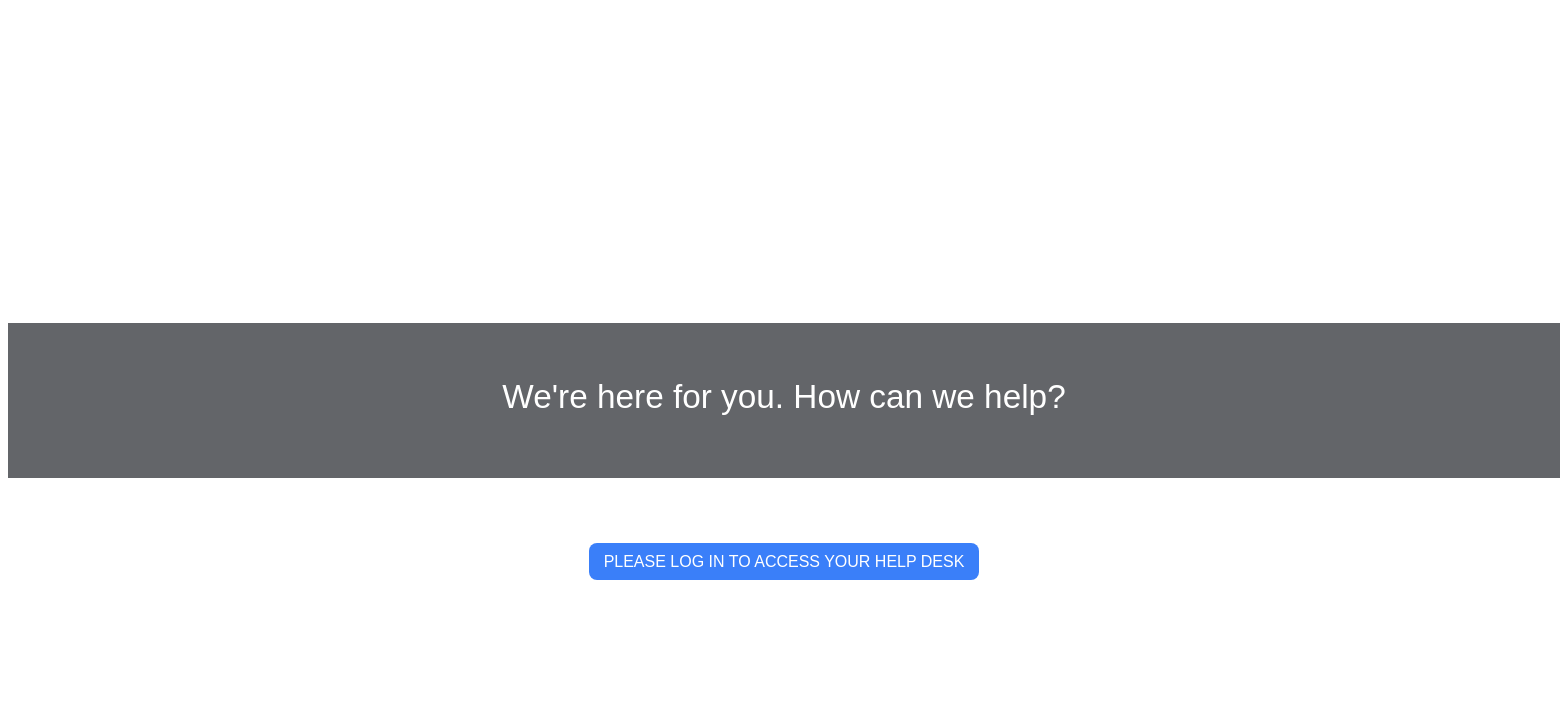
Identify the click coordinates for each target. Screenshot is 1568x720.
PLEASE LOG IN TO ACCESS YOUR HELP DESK (784, 561)
